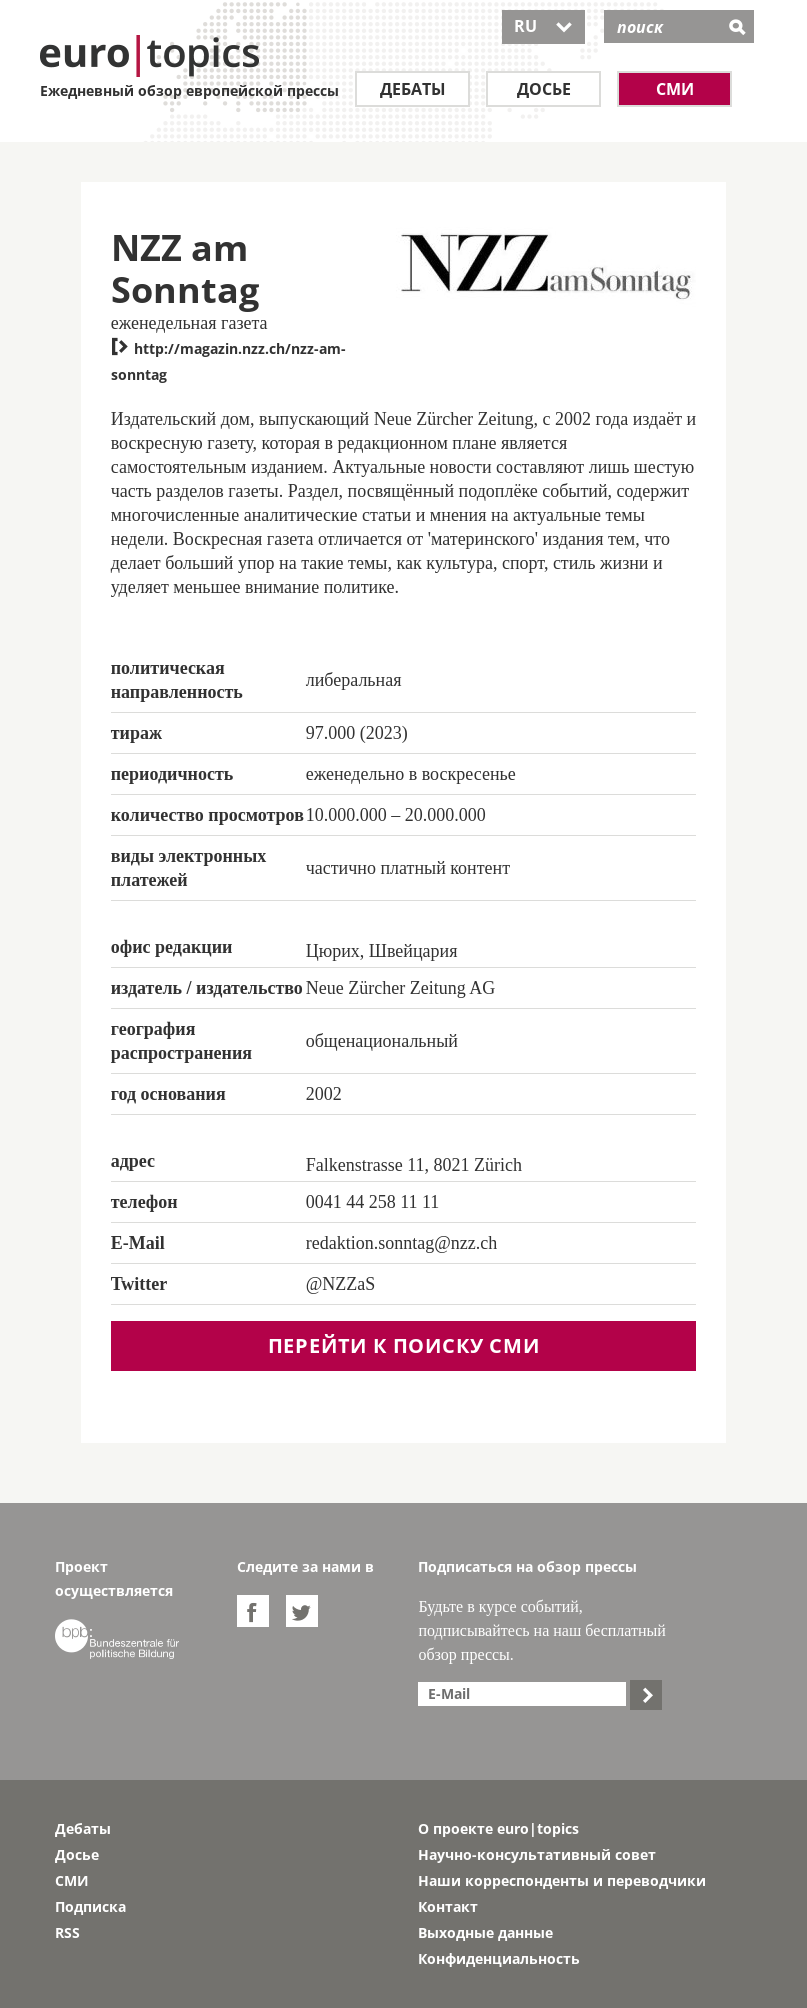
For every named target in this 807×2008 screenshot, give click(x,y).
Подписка (90, 1906)
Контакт (448, 1906)
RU (543, 26)
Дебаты (413, 89)
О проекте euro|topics (498, 1828)
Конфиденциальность (499, 1958)
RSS (67, 1932)
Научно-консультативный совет (537, 1854)
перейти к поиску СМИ (404, 1345)
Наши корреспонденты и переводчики (562, 1880)
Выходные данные (485, 1932)
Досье (544, 89)
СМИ (675, 89)
